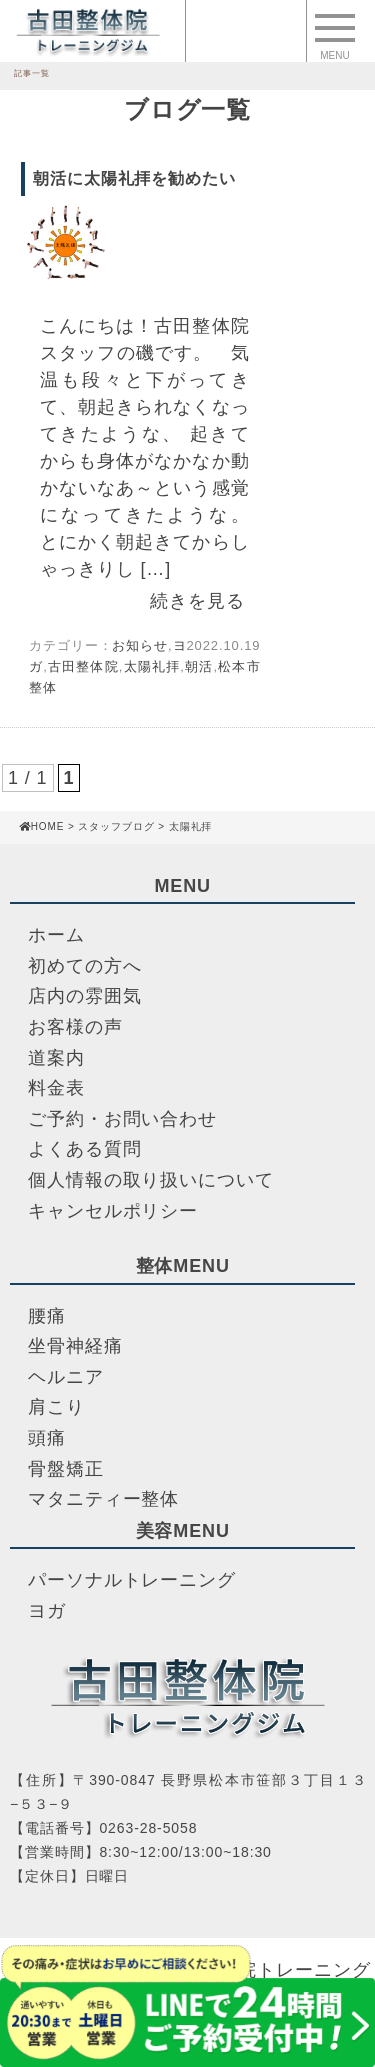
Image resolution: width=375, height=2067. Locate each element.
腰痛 (47, 1316)
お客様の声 (75, 1027)
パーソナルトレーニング (132, 1580)
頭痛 (47, 1438)
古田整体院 (83, 666)
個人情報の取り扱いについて (151, 1180)
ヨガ (47, 1611)
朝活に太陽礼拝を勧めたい (134, 178)
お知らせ (140, 645)
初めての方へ (84, 966)
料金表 (56, 1088)
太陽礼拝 (151, 666)
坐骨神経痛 (75, 1346)
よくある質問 (84, 1149)
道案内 (56, 1058)
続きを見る (197, 601)
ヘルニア (66, 1377)
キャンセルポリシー (113, 1211)
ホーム (56, 935)
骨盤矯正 (66, 1469)
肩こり (56, 1407)
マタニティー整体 (103, 1499)
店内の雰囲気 (84, 996)
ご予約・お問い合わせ (122, 1119)
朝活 (199, 666)
